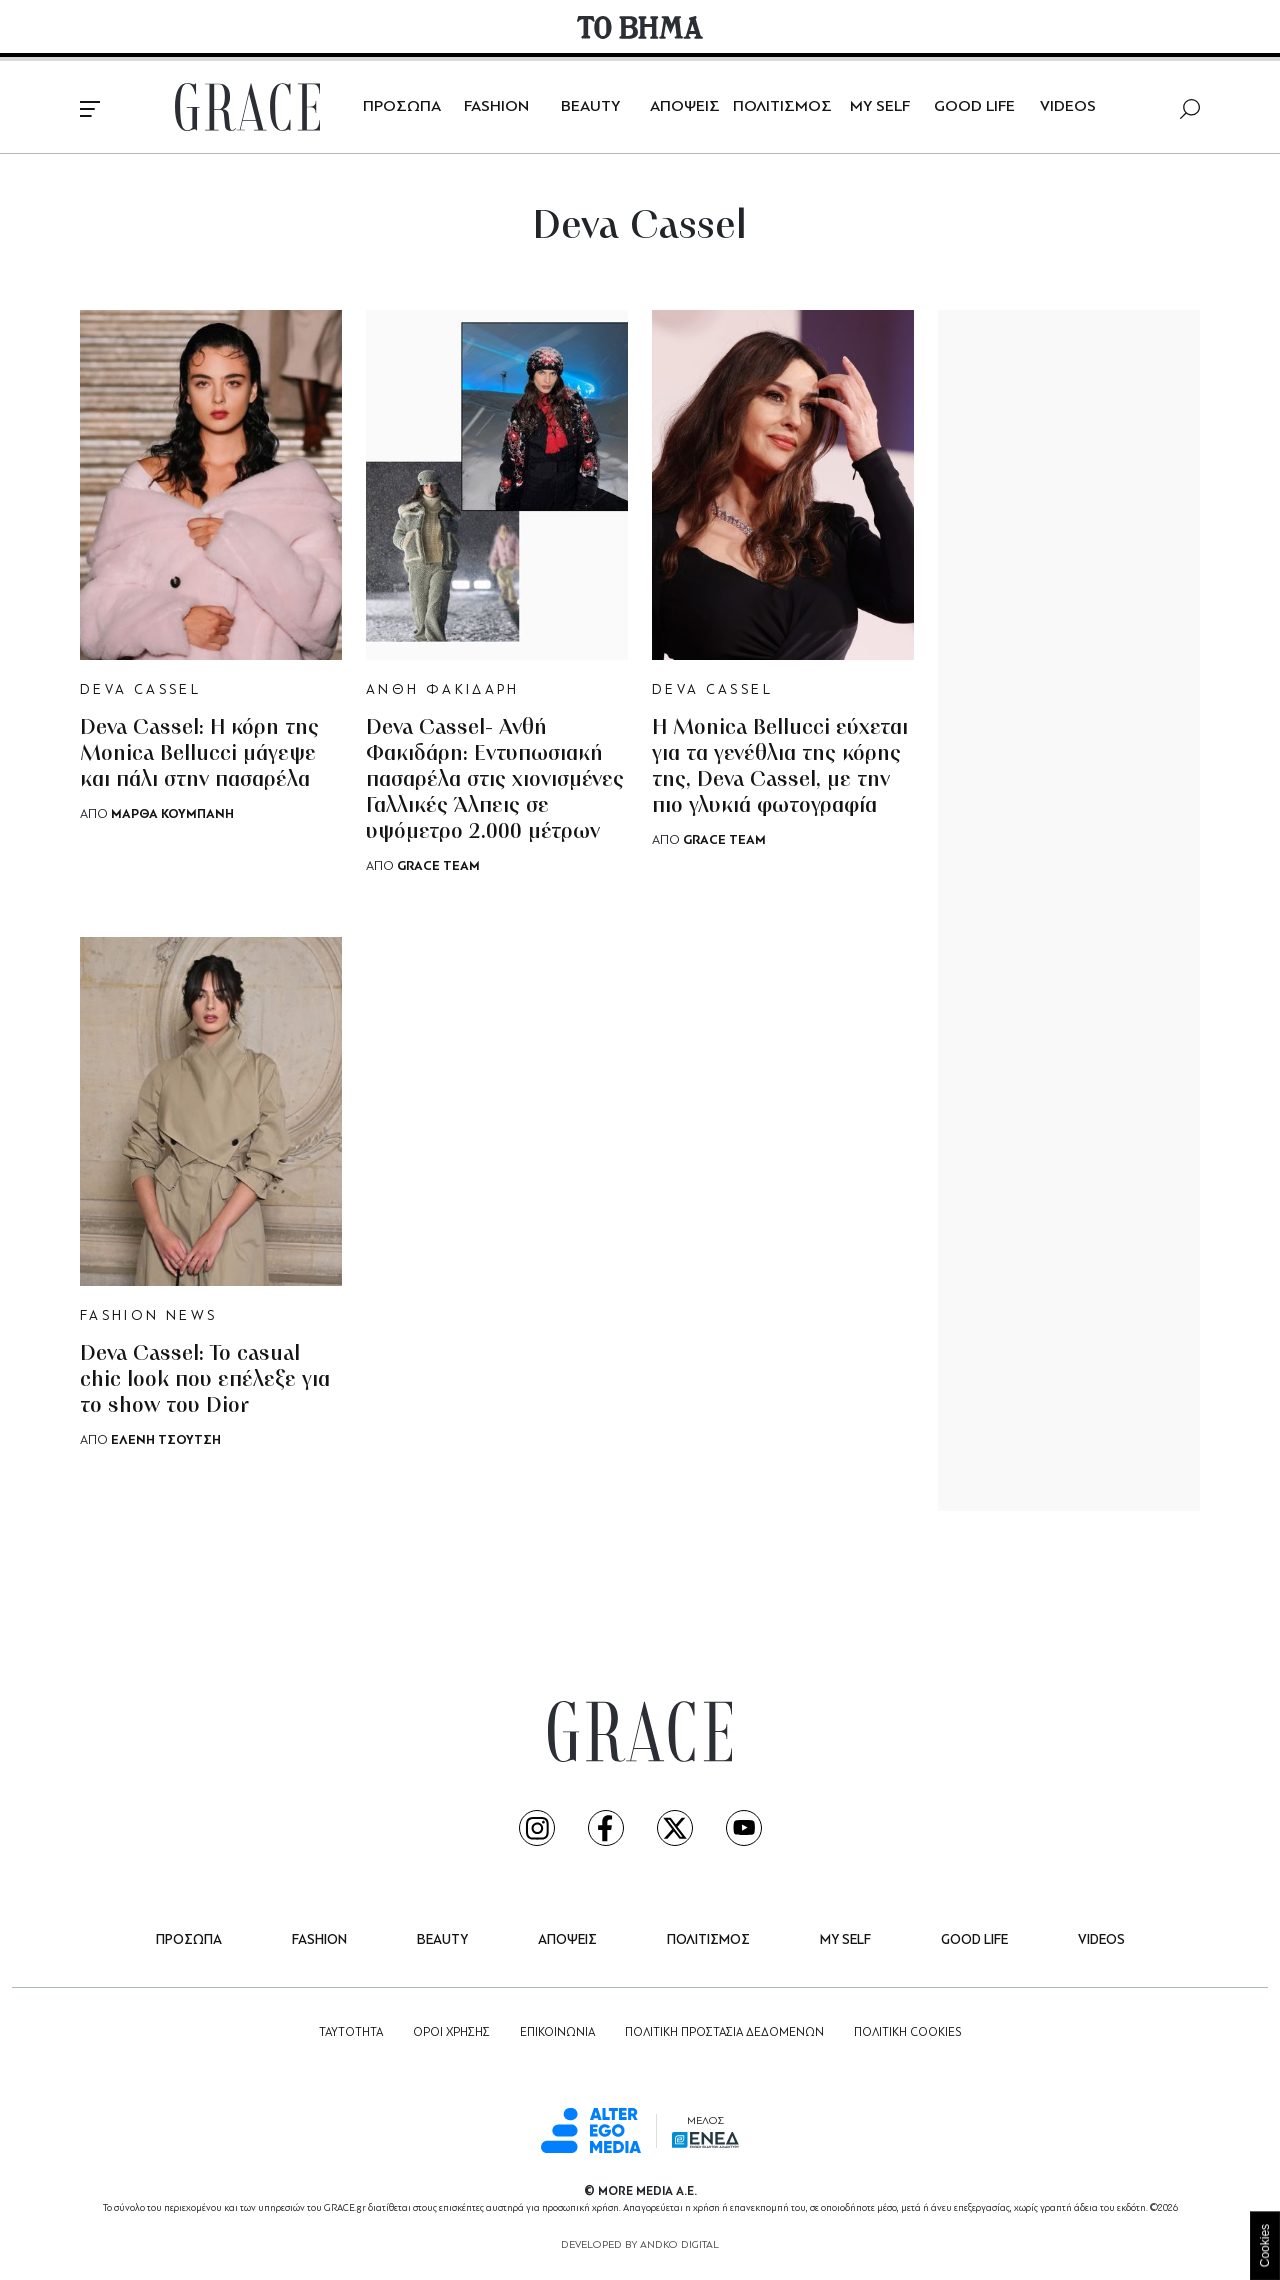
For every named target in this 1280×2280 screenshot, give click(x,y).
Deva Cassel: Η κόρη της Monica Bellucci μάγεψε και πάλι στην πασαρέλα (199, 754)
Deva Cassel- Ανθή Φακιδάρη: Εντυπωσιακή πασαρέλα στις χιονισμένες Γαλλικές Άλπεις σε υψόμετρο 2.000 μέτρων (495, 780)
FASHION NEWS (148, 1316)
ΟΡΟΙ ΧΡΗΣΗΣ (451, 2033)
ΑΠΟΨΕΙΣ (685, 107)
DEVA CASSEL (140, 690)
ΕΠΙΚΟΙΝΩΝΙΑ (557, 2033)
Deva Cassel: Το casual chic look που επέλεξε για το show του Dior (205, 1380)
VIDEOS (1068, 107)
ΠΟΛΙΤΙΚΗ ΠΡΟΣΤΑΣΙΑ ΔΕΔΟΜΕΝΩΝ (724, 2033)
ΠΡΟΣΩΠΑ (402, 107)
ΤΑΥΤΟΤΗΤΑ (351, 2033)
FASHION (496, 107)
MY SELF (880, 107)
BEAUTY (590, 107)
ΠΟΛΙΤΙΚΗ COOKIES (907, 2033)
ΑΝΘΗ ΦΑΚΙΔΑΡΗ (443, 690)
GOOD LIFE (974, 107)
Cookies (1265, 2245)
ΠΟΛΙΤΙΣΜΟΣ (782, 107)
